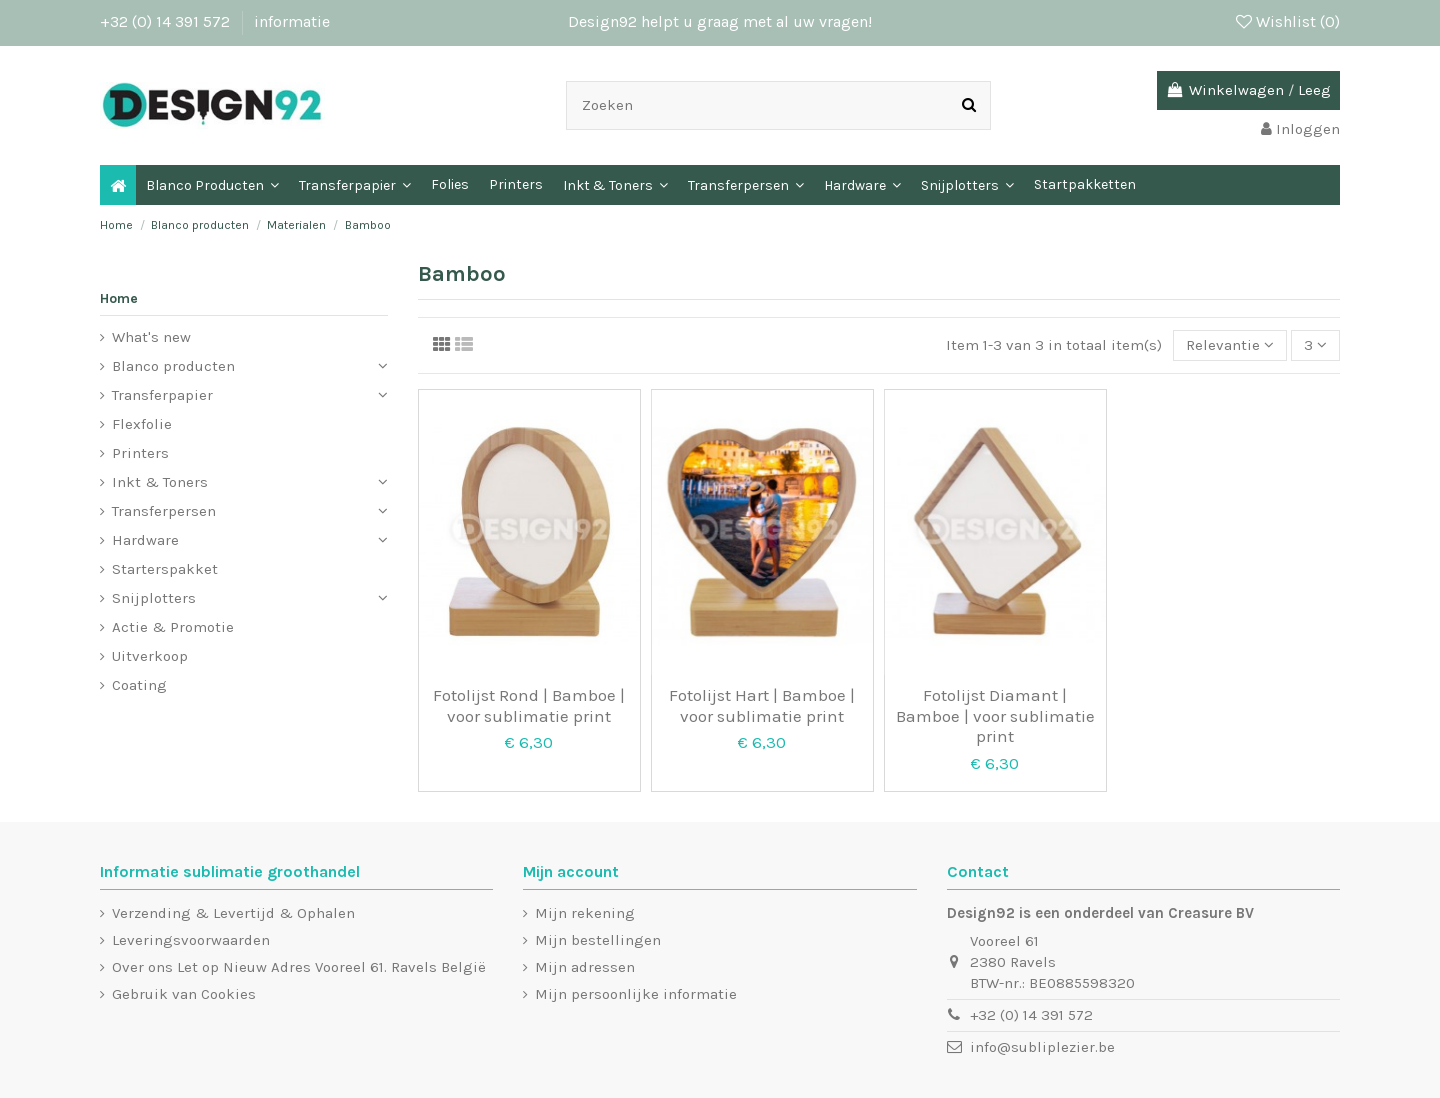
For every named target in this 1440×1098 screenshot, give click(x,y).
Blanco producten (173, 366)
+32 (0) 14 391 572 (167, 21)
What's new (151, 337)
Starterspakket (165, 569)
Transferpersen (164, 511)
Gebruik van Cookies (184, 994)
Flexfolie (142, 424)
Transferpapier (162, 395)
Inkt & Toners (160, 482)
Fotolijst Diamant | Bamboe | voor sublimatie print (995, 715)
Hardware (145, 540)
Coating (139, 685)
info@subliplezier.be (1042, 1047)
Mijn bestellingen (598, 940)
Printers (140, 453)
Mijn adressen (585, 967)
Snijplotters (154, 598)
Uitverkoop (150, 656)
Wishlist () (1288, 21)
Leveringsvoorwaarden (191, 940)
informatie (292, 21)
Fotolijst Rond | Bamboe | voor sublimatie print (529, 705)
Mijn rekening (585, 913)
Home (119, 298)
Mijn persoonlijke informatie (636, 994)
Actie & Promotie (173, 627)
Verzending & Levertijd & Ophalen (233, 913)
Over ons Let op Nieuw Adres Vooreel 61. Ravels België (299, 967)
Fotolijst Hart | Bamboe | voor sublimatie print (762, 705)
